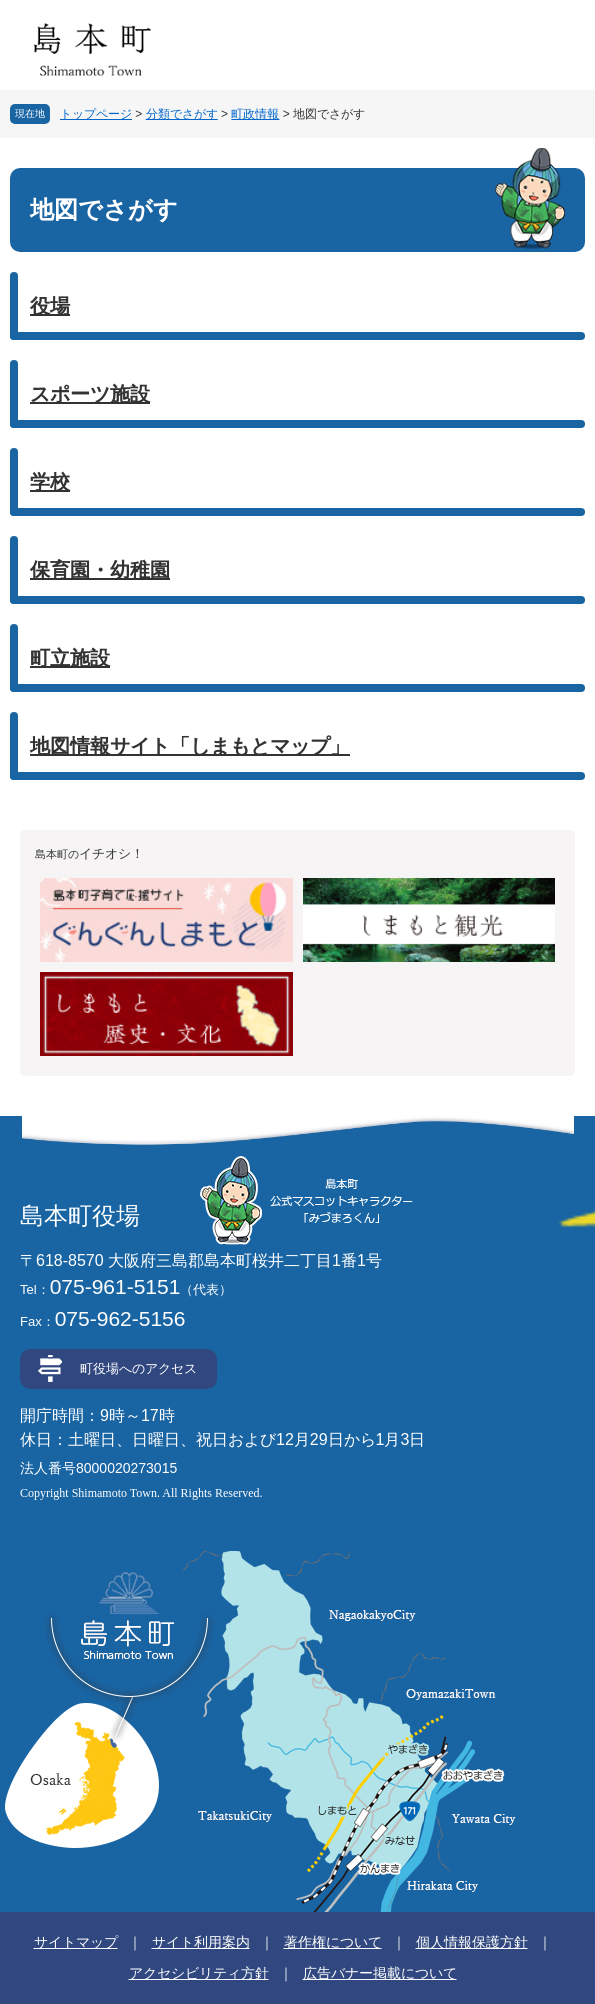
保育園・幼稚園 (100, 570)
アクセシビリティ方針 (199, 1973)
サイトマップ (76, 1942)
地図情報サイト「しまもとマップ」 (190, 746)
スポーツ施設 (90, 394)
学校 (50, 482)
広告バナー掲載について (380, 1973)
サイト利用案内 (201, 1942)
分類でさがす (182, 114)
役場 (50, 306)
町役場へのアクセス (138, 1368)
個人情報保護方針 (472, 1942)
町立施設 (70, 658)
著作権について (333, 1942)
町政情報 (255, 114)
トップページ (96, 114)
